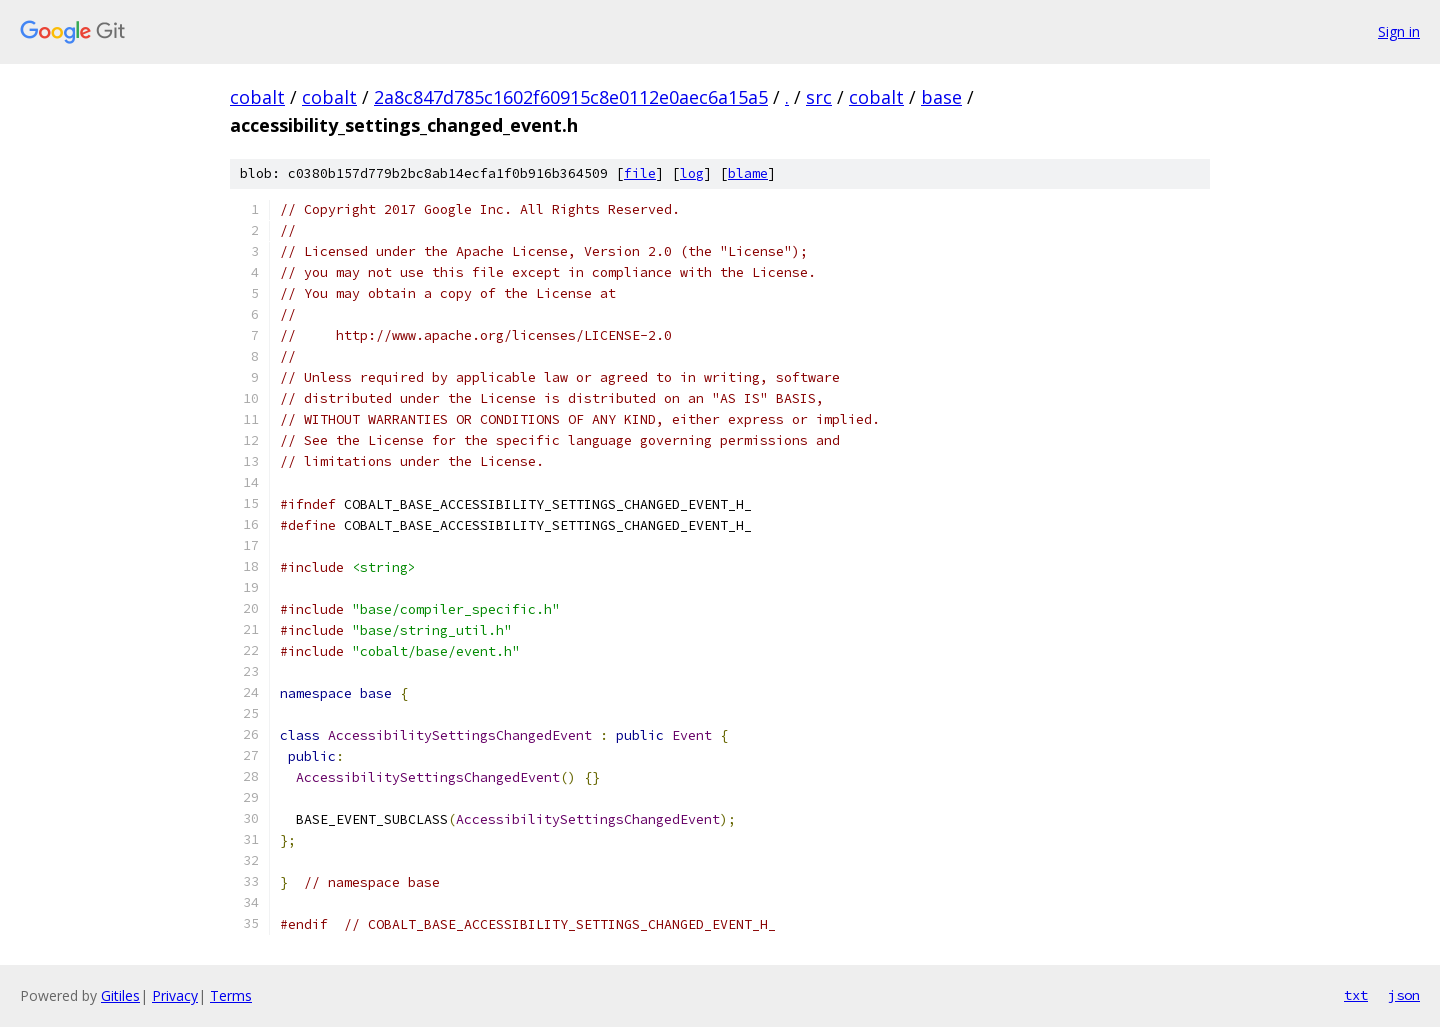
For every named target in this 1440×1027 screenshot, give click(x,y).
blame (748, 173)
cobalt (257, 97)
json (1404, 995)
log (692, 173)
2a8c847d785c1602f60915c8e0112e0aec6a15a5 (571, 97)
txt (1356, 995)
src (819, 97)
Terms (231, 995)
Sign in (1399, 31)
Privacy (175, 995)
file (640, 173)
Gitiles (120, 995)
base (941, 97)
